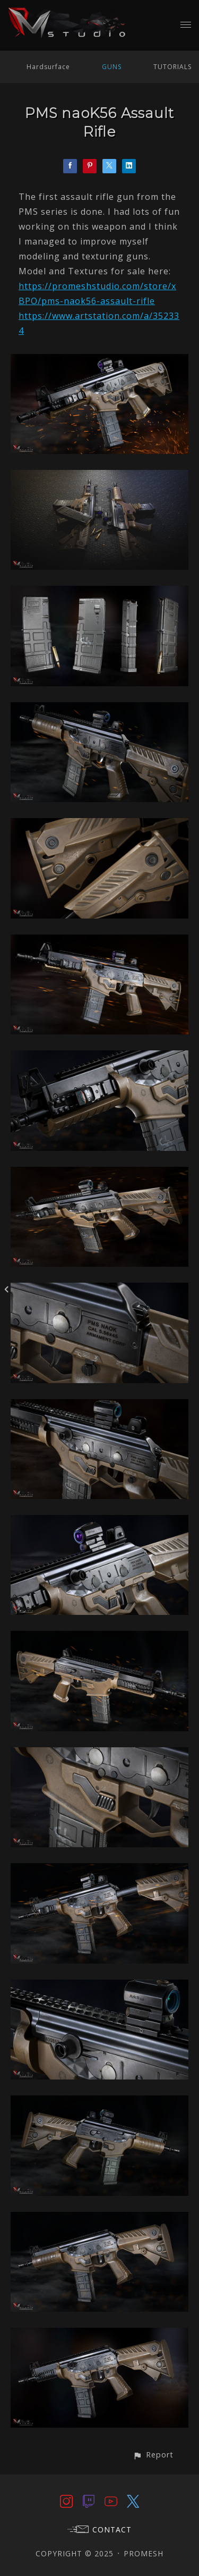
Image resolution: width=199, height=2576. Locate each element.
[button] (153, 2454)
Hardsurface (48, 66)
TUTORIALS (172, 66)
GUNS (112, 66)
